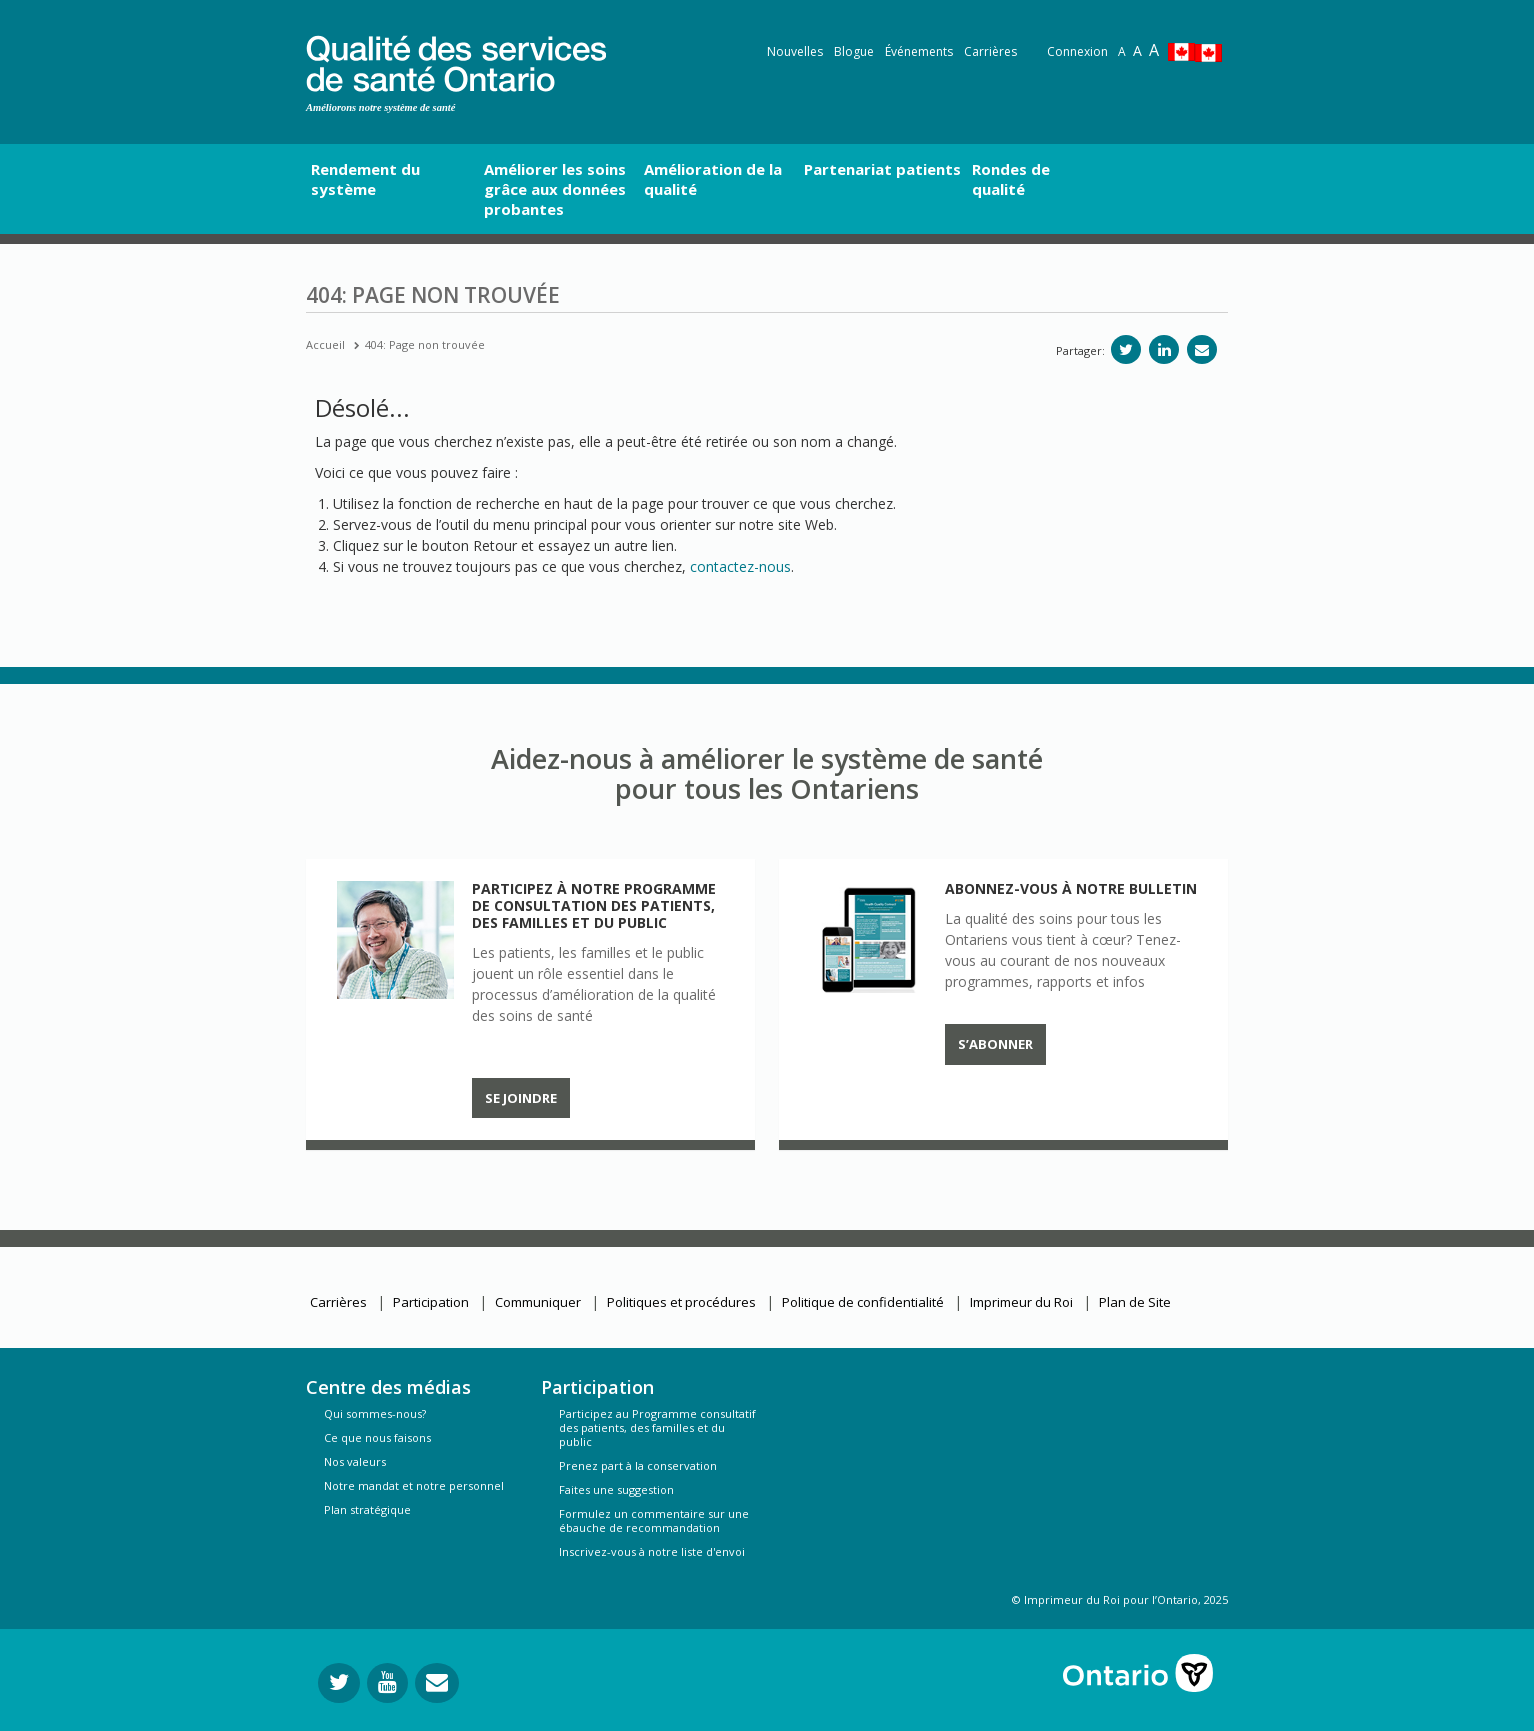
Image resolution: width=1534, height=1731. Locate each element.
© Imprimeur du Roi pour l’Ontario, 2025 (1120, 1599)
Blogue (854, 51)
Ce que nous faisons (377, 1437)
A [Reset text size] (1122, 51)
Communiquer (538, 1302)
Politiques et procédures (681, 1302)
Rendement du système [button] (365, 179)
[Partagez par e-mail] (1202, 349)
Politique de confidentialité (863, 1302)
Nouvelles (795, 51)
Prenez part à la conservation (638, 1465)
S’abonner (995, 1044)
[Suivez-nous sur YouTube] (387, 1683)
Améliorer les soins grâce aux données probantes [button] (555, 189)
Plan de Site (1135, 1302)
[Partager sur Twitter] (1126, 349)
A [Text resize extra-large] (1154, 50)
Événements (919, 51)
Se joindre (521, 1098)
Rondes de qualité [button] (1011, 179)
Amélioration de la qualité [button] (713, 179)
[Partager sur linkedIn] (1164, 349)
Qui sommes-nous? (375, 1413)
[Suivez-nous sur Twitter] (339, 1683)
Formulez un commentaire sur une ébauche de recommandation (654, 1520)
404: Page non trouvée (425, 344)
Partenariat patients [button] (882, 169)
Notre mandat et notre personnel (414, 1485)
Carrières (990, 51)
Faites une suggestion (616, 1489)
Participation (431, 1302)
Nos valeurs (355, 1461)
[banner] (456, 60)
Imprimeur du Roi (1021, 1302)
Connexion (1077, 51)
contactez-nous (740, 566)
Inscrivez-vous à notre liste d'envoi (652, 1551)
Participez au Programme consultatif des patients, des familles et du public (657, 1427)
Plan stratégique (367, 1509)
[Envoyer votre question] (437, 1683)
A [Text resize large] (1137, 50)
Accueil (325, 344)
